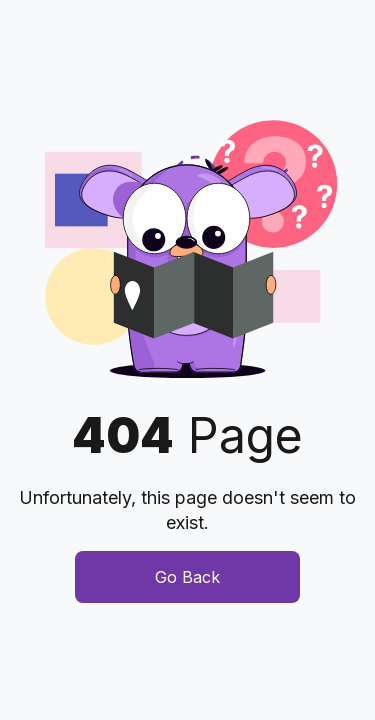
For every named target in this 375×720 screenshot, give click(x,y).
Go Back (187, 577)
